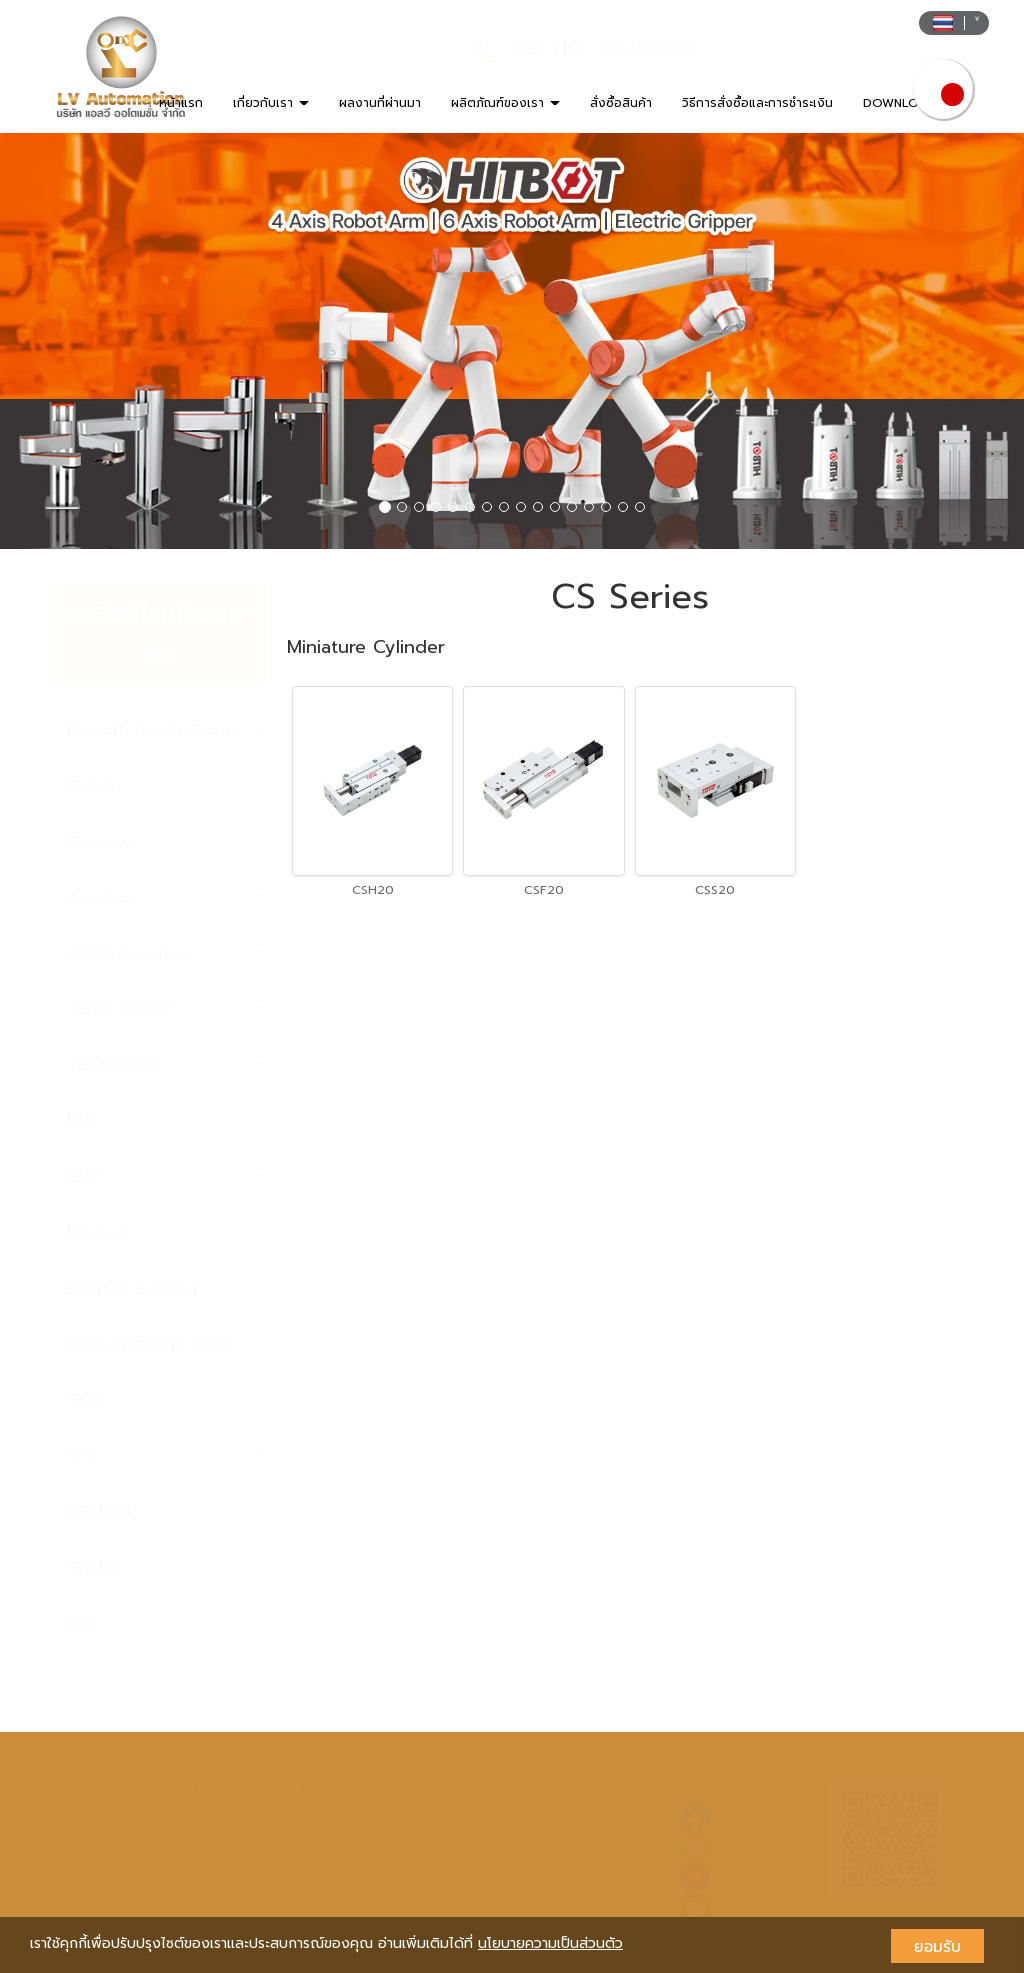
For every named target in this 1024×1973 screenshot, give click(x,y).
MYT (84, 1624)
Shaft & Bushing (132, 1289)
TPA (164, 1456)
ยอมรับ (937, 1946)
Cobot (91, 786)
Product (98, 1233)
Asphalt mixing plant (150, 1344)
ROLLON (99, 1512)
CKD (84, 1400)
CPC (164, 1177)
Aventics (164, 898)
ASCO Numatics (164, 954)
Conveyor (103, 842)
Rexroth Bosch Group (164, 730)
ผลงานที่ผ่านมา (380, 103)
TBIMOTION (164, 1065)
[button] (77, 341)
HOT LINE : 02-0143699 (606, 49)
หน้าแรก (181, 103)
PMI (80, 1121)
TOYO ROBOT (164, 1009)
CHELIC (95, 1568)
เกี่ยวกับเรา (271, 103)
